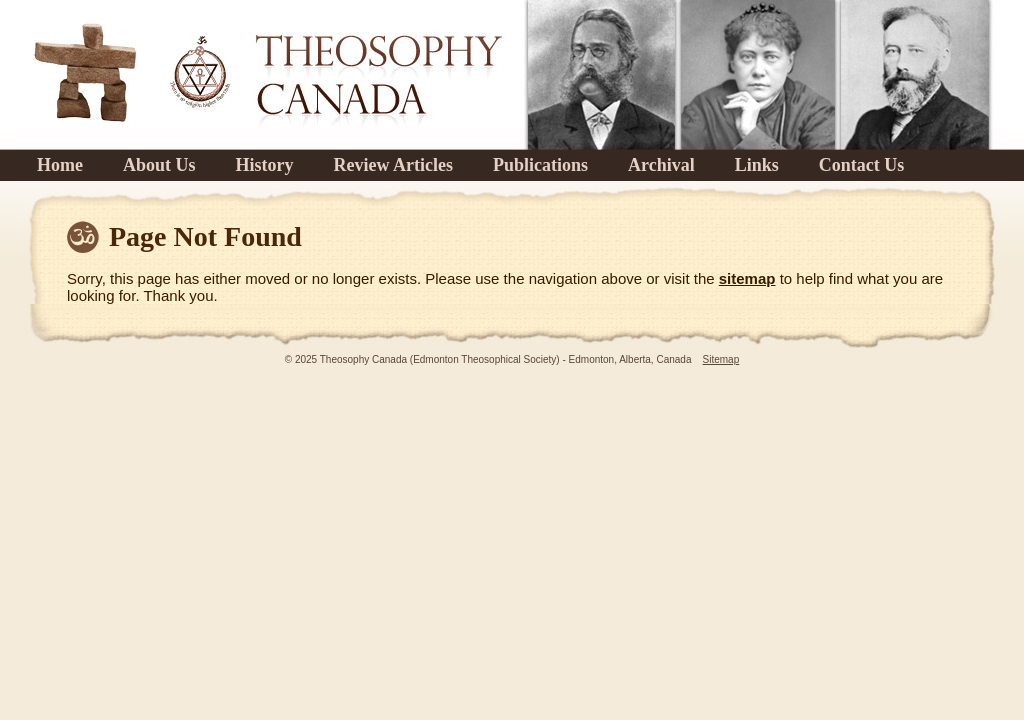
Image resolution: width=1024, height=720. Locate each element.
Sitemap (721, 359)
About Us (159, 165)
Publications (540, 165)
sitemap (747, 278)
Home (60, 165)
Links (757, 165)
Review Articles (393, 165)
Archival (661, 165)
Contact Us (862, 165)
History (265, 165)
